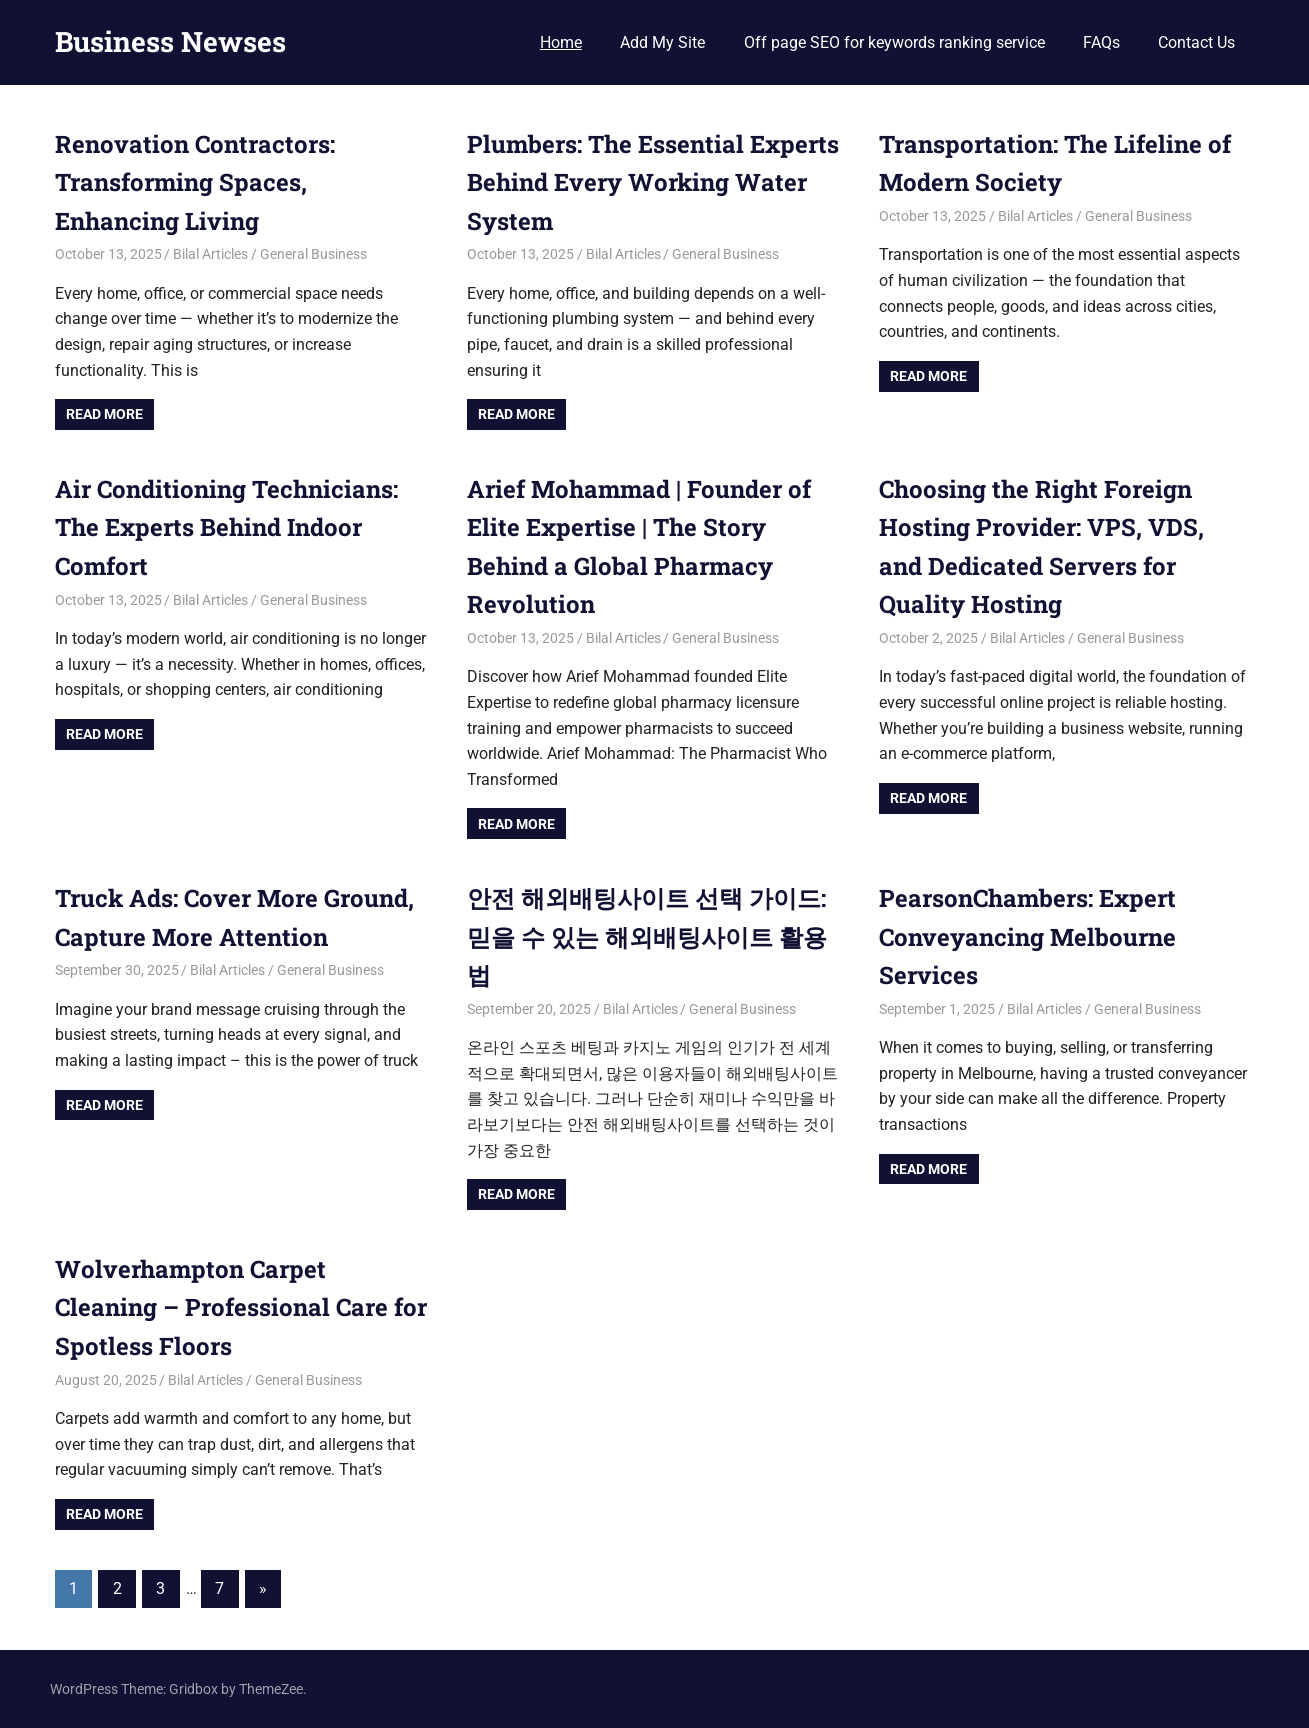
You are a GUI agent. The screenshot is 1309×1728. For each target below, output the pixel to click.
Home (561, 42)
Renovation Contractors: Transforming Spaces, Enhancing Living (195, 182)
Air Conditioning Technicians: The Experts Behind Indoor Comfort (226, 527)
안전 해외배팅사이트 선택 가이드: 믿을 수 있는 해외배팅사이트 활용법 (647, 936)
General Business (313, 254)
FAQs (1101, 42)
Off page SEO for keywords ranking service (894, 42)
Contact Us (1196, 42)
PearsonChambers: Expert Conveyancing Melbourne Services (1027, 936)
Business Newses (170, 41)
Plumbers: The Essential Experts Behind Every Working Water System (653, 182)
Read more (104, 414)
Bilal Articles (210, 254)
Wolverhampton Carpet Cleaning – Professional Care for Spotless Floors (241, 1307)
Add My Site (662, 42)
